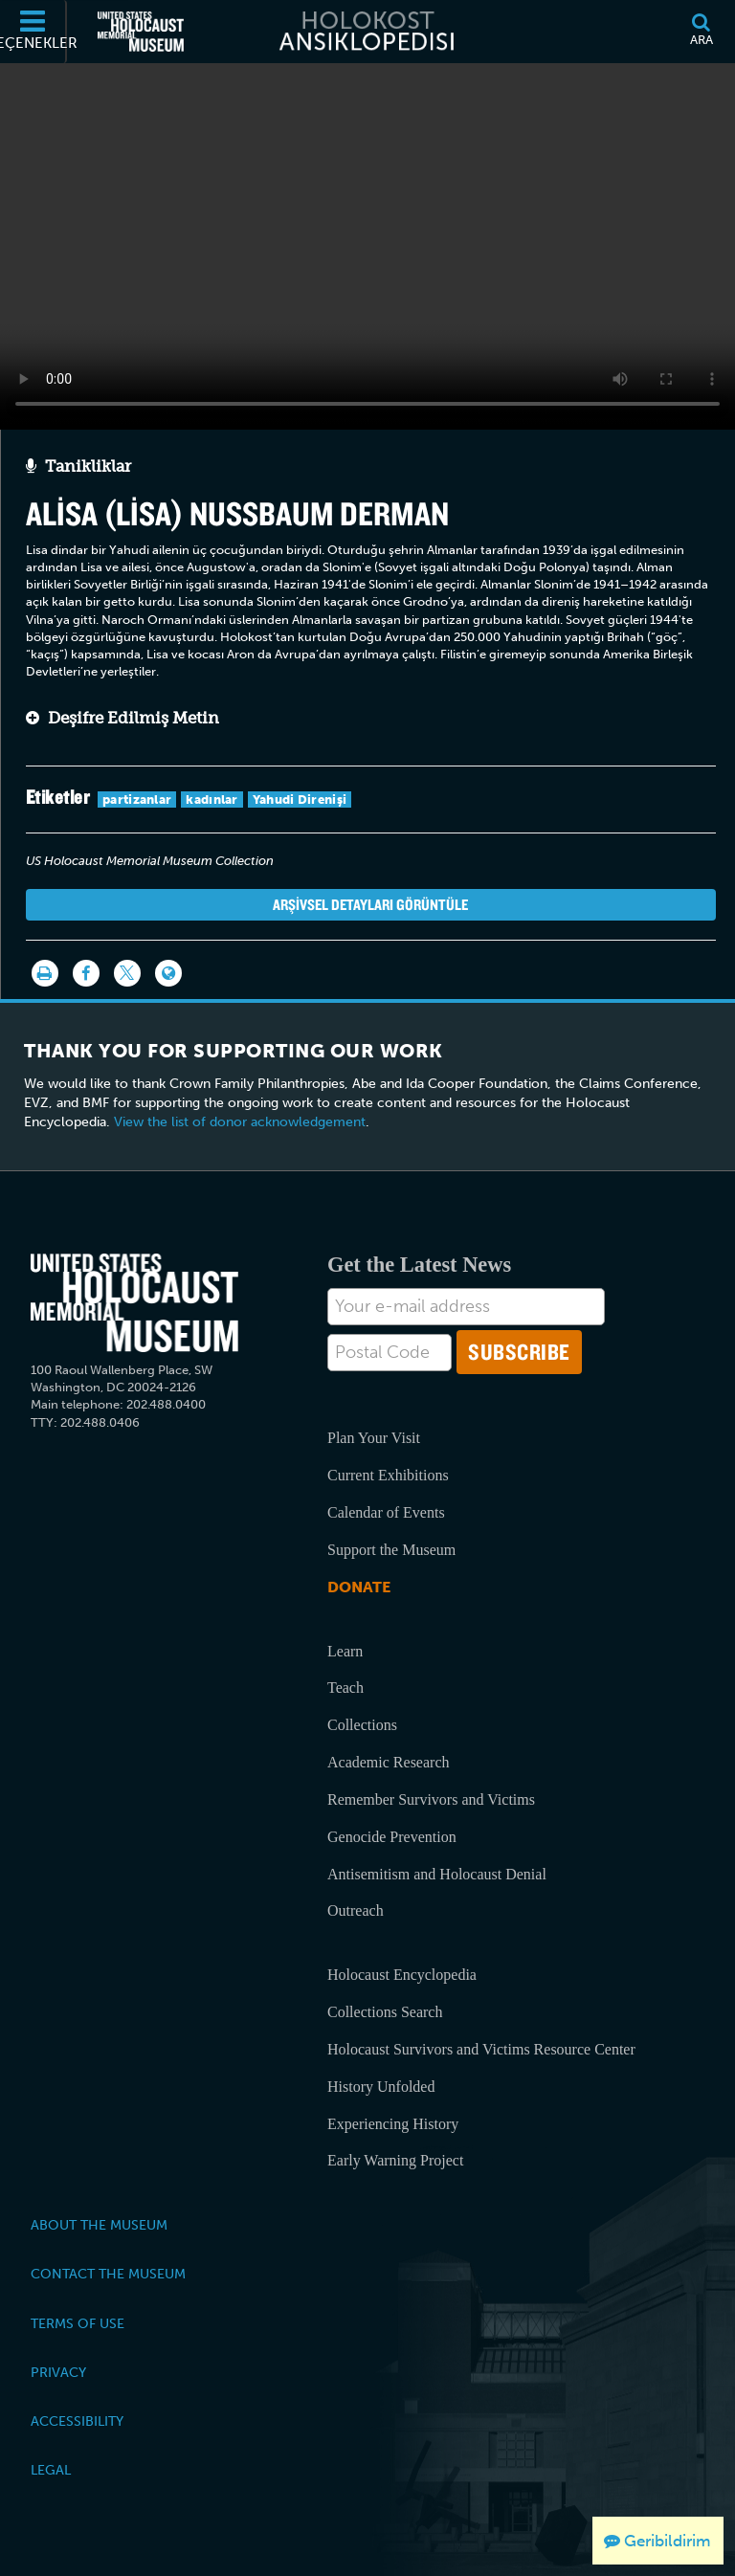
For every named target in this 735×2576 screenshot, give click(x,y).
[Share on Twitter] (127, 973)
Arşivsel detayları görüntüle (370, 904)
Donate (358, 1587)
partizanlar (136, 799)
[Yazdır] (45, 973)
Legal (51, 2469)
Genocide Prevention (392, 1837)
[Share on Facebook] (86, 973)
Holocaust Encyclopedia (402, 1974)
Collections (362, 1725)
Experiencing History (392, 2124)
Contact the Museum (108, 2273)
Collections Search (384, 2012)
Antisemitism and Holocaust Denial (436, 1874)
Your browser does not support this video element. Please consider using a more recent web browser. (367, 241)
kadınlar (211, 799)
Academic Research (388, 1762)
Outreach (355, 1910)
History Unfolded (380, 2086)
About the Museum (99, 2224)
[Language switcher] (168, 973)
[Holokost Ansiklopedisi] (367, 31)
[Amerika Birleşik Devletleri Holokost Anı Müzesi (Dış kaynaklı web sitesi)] (141, 31)
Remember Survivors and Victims (431, 1799)
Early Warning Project (395, 2160)
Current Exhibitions (388, 1475)
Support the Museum (391, 1550)
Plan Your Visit (373, 1438)
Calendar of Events (386, 1512)
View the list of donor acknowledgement (240, 1122)
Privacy (58, 2372)
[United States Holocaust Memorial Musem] (134, 1303)
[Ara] (701, 31)
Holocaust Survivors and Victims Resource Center (481, 2049)
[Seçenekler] (33, 31)
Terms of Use (77, 2323)
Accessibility (77, 2421)
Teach (345, 1687)
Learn (345, 1651)
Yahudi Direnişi (300, 799)
